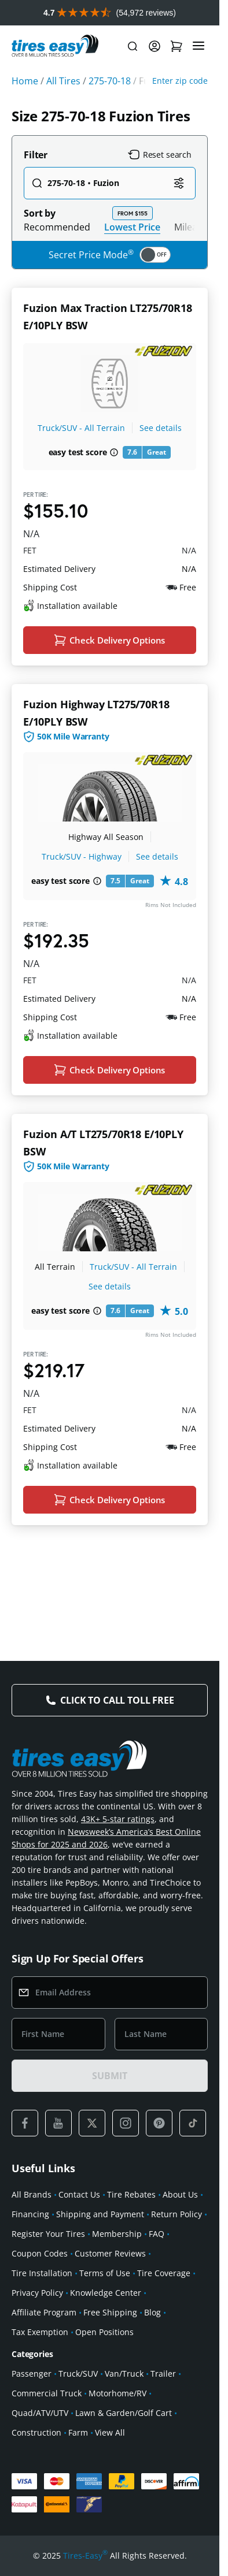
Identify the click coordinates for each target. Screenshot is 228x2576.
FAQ (156, 2233)
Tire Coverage (163, 2273)
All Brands (32, 2194)
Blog (152, 2312)
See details (160, 427)
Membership (117, 2233)
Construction (36, 2432)
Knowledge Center (105, 2292)
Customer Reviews (110, 2253)
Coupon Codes (40, 2253)
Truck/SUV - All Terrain (81, 427)
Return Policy (176, 2214)
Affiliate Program (44, 2312)
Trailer (163, 2373)
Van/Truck (124, 2373)
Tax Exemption (40, 2331)
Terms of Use (104, 2273)
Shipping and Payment (100, 2214)
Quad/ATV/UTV (40, 2412)
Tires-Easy (85, 2555)
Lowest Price (132, 226)
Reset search (160, 155)
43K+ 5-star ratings (118, 1818)
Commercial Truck (47, 2393)
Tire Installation (42, 2273)
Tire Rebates (131, 2194)
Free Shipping (110, 2312)
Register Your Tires (48, 2233)
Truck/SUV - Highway (82, 856)
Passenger (32, 2373)
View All (110, 2432)
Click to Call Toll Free (117, 1700)
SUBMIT (109, 2075)
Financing (30, 2214)
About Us (180, 2194)
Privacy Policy (37, 2292)
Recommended (57, 227)
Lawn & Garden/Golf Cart (123, 2412)
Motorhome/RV (117, 2393)
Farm (78, 2432)
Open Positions (104, 2331)
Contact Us (79, 2194)
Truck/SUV (78, 2373)
